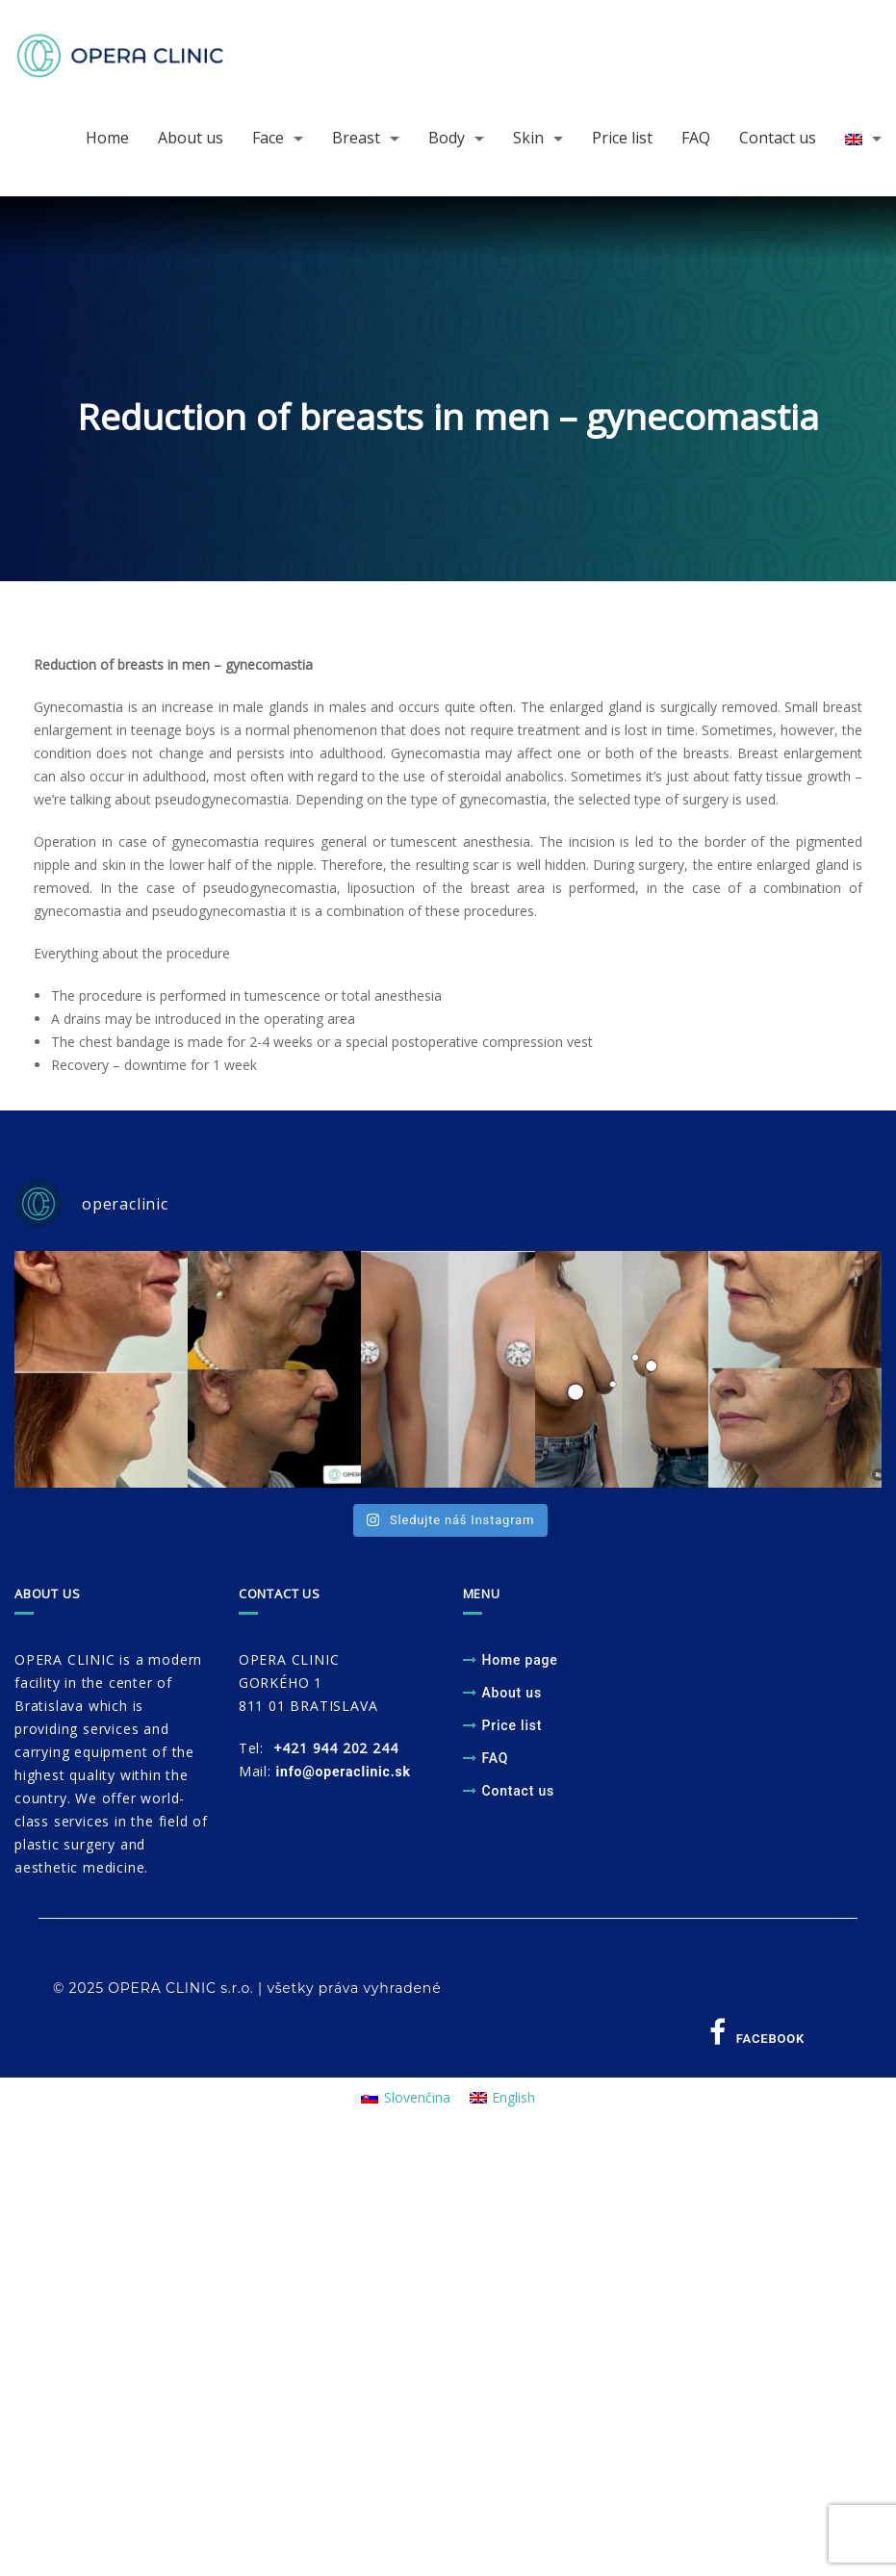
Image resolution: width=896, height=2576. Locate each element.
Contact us (777, 137)
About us (190, 137)
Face (268, 137)
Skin (528, 137)
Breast (356, 137)
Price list (622, 137)
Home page (520, 1660)
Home (107, 137)
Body (446, 137)
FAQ (695, 137)
